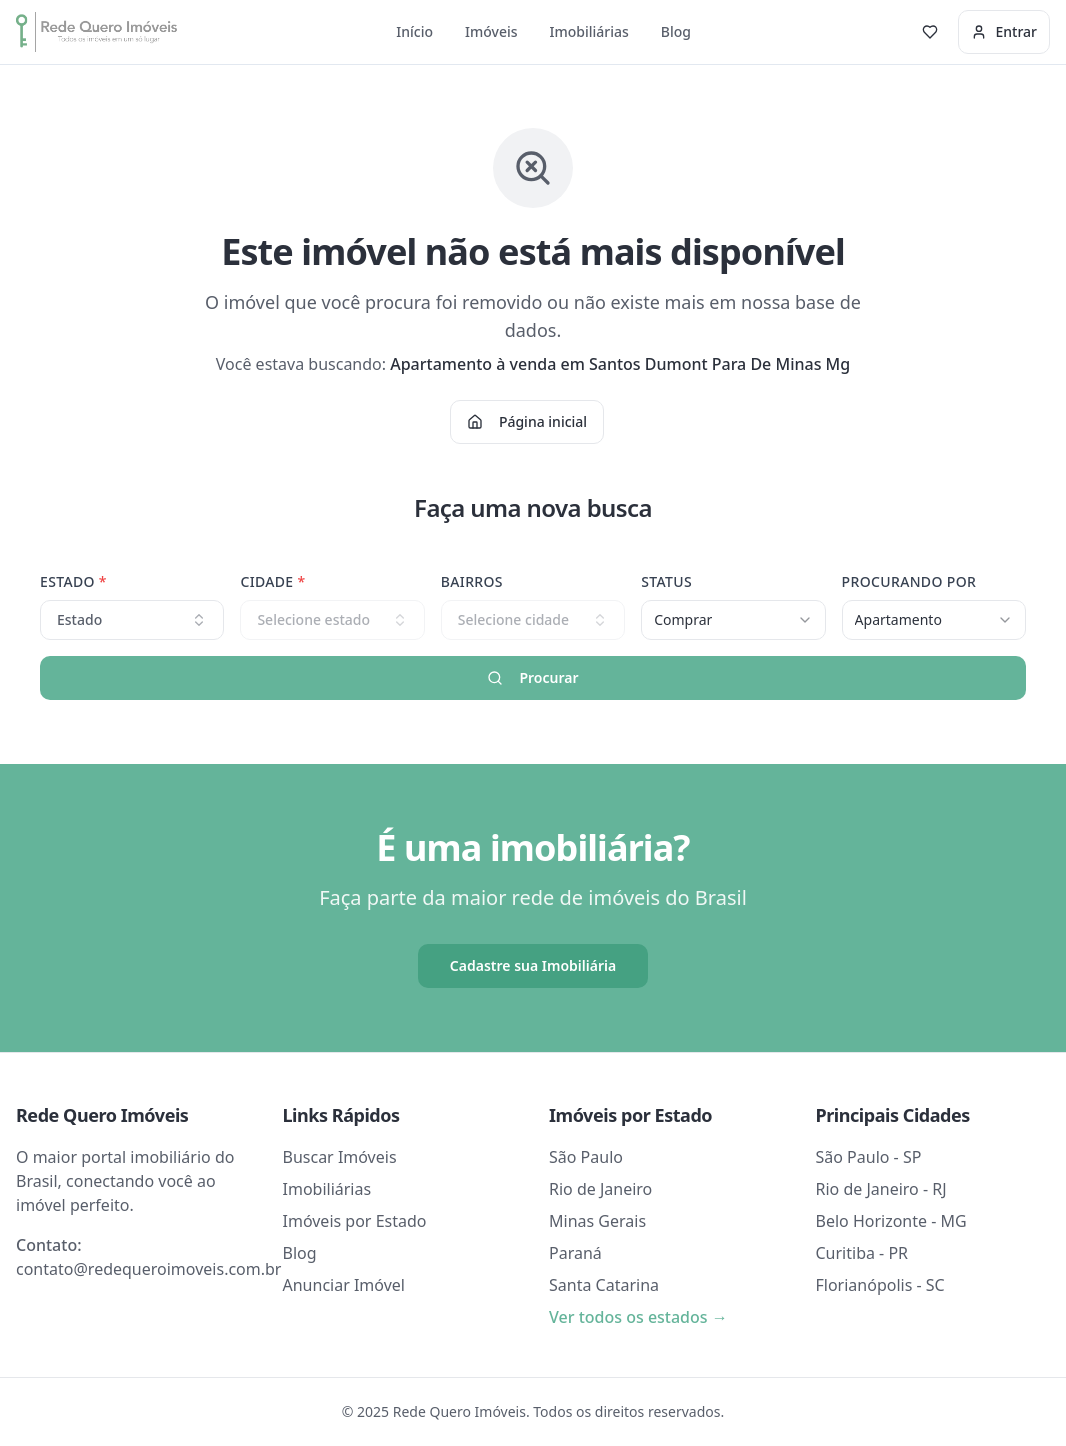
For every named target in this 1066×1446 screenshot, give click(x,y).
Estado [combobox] (132, 619)
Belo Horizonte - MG (891, 1221)
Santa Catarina (604, 1285)
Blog (676, 31)
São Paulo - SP (869, 1157)
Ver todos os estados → (638, 1317)
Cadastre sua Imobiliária (533, 965)
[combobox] (733, 620)
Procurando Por (909, 581)
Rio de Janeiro (600, 1189)
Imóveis (491, 31)
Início (414, 31)
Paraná (575, 1253)
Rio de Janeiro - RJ (881, 1189)
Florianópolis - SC (880, 1285)
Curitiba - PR (862, 1253)
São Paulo (586, 1157)
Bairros (472, 581)
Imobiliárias (589, 31)
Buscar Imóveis (340, 1157)
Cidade (272, 581)
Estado (73, 581)
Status (666, 581)
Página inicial (527, 421)
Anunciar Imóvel (344, 1285)
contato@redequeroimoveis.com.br (148, 1269)
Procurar (532, 677)
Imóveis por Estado (355, 1221)
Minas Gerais (597, 1221)
